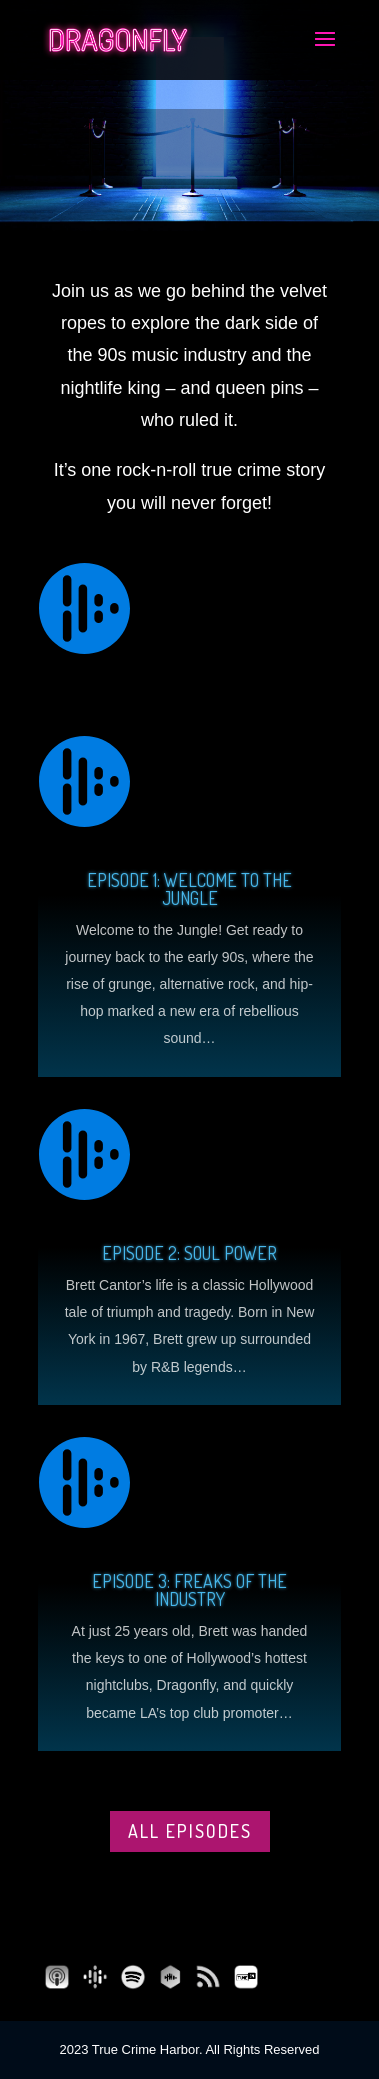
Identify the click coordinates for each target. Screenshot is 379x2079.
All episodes (190, 1831)
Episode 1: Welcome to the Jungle (189, 889)
